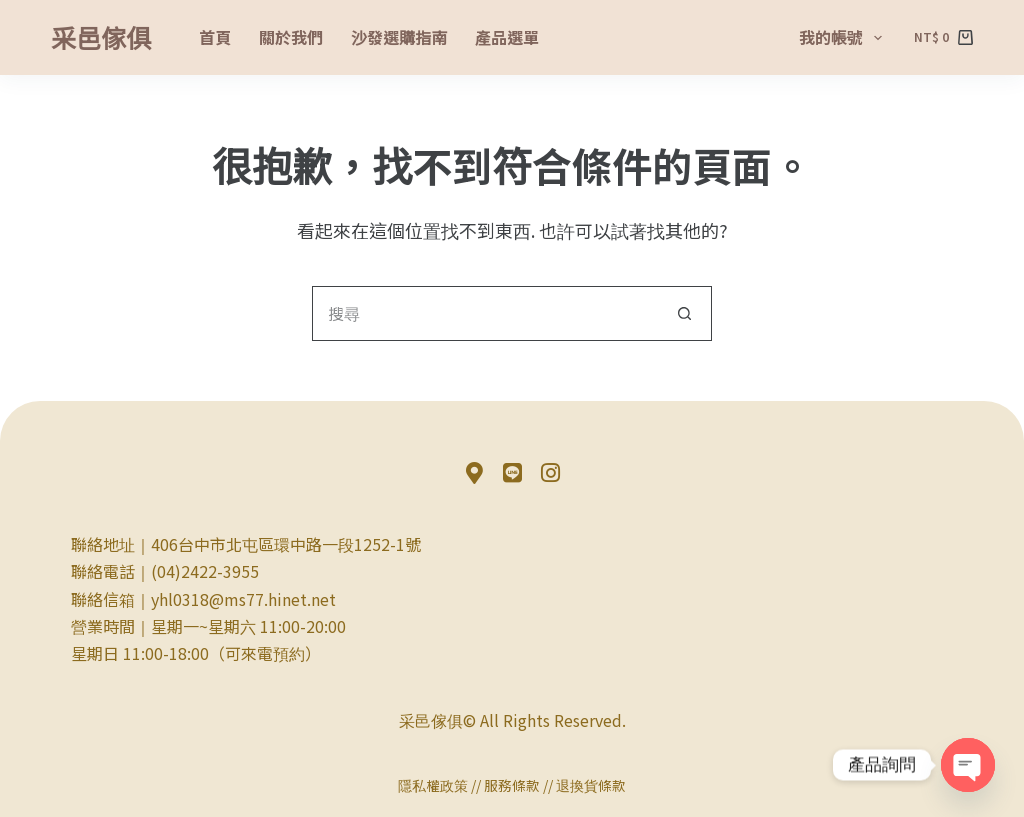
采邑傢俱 (101, 37)
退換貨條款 (591, 785)
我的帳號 (844, 37)
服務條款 (512, 785)
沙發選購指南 (399, 37)
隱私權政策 (433, 785)
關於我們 (291, 37)
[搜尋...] (484, 313)
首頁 (215, 37)
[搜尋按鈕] (684, 313)
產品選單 (507, 37)
